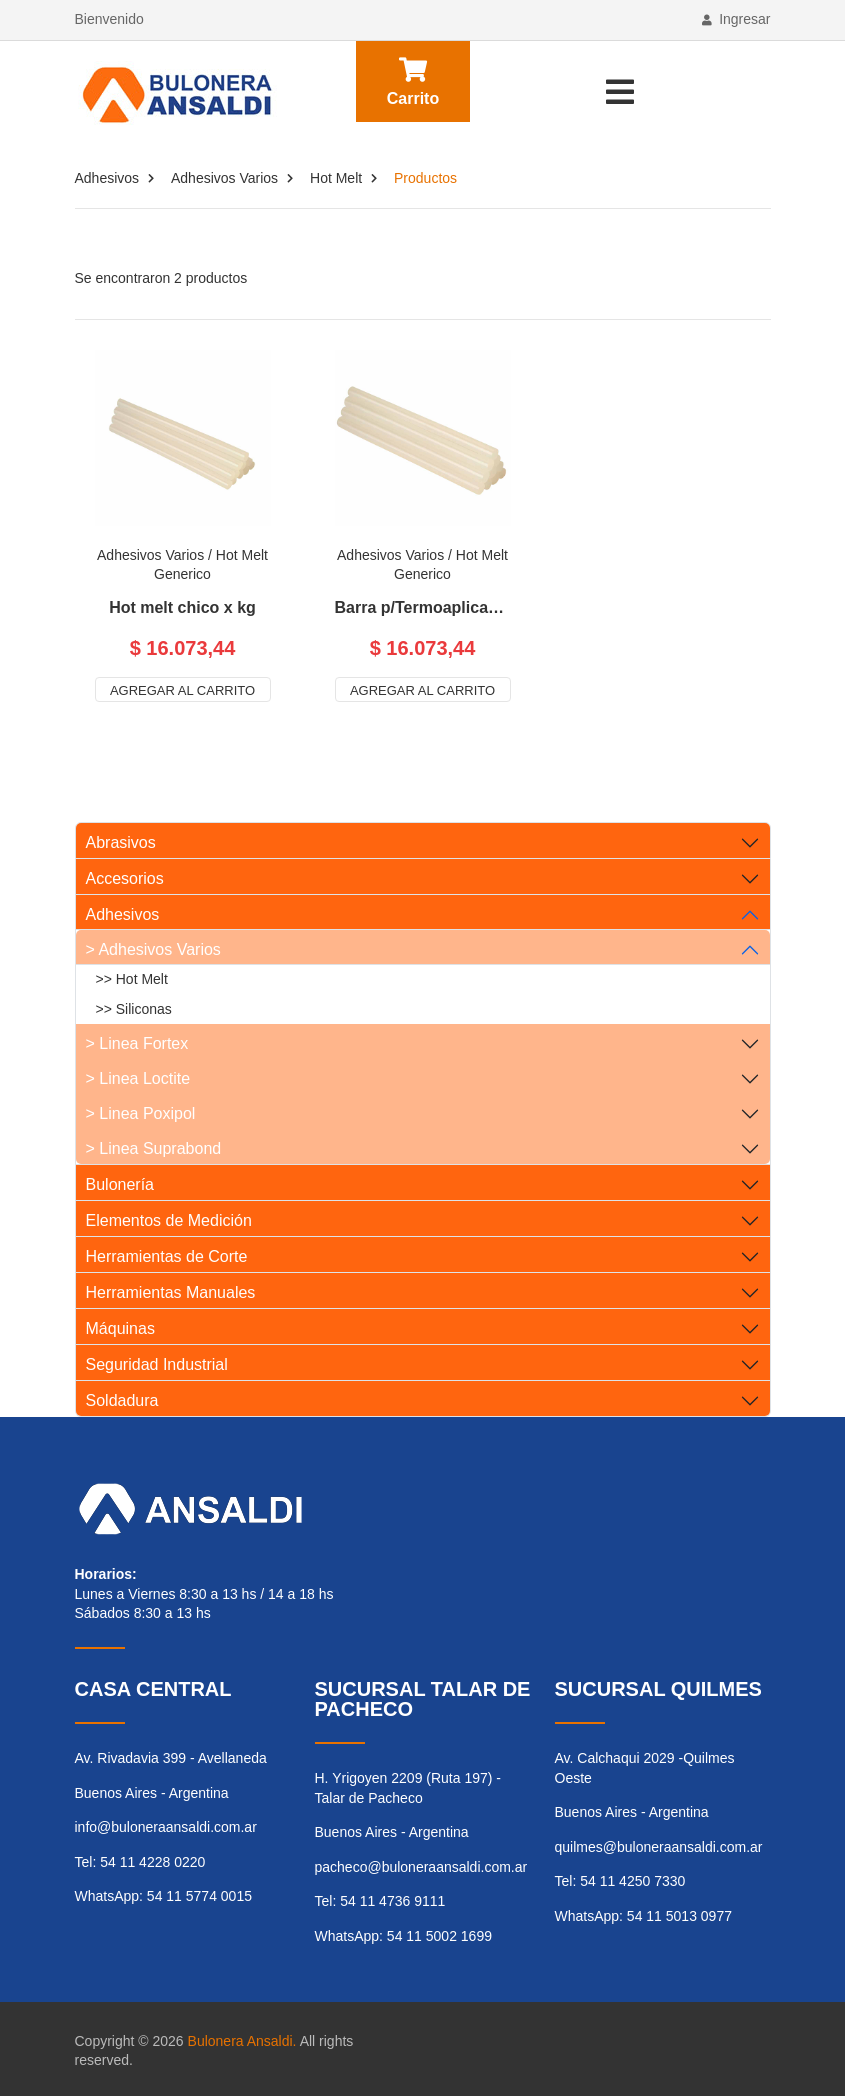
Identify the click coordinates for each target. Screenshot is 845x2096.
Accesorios (125, 878)
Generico (182, 574)
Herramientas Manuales (171, 1292)
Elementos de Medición (169, 1220)
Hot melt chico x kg (182, 608)
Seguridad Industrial (157, 1364)
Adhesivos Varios (224, 178)
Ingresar (736, 19)
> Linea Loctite (138, 1078)
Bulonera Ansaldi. (242, 2041)
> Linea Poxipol (141, 1113)
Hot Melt (336, 178)
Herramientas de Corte (167, 1256)
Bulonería (120, 1184)
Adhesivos (107, 178)
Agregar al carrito (182, 690)
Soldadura (122, 1400)
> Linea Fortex (137, 1043)
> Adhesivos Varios (153, 949)
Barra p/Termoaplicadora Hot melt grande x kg (423, 608)
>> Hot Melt (132, 979)
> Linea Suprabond (154, 1148)
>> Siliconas (134, 1009)
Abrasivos (121, 842)
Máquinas (120, 1328)
